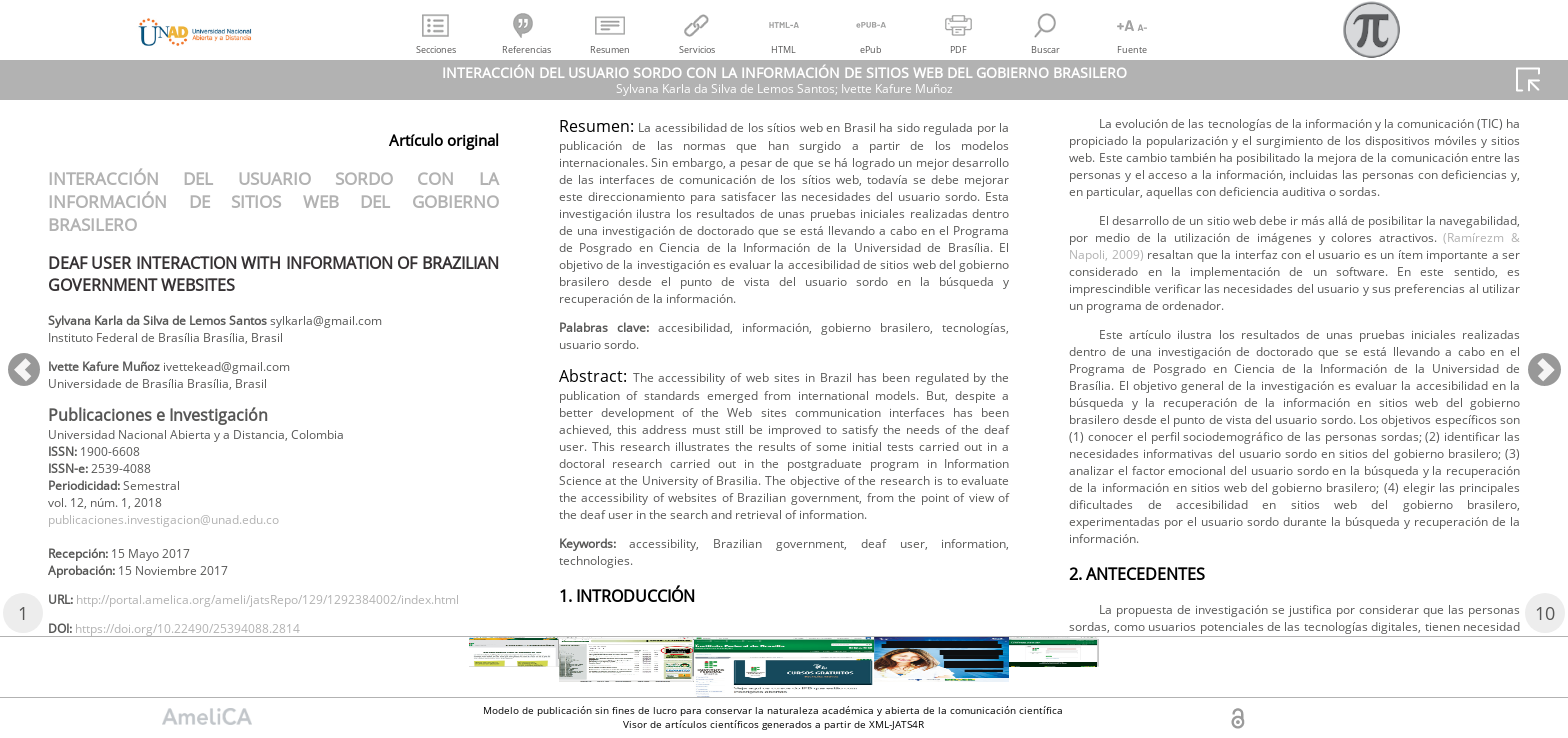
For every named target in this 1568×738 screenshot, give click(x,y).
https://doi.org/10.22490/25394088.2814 (725, 195)
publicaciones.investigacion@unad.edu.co (189, 542)
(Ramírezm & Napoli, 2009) (1234, 529)
